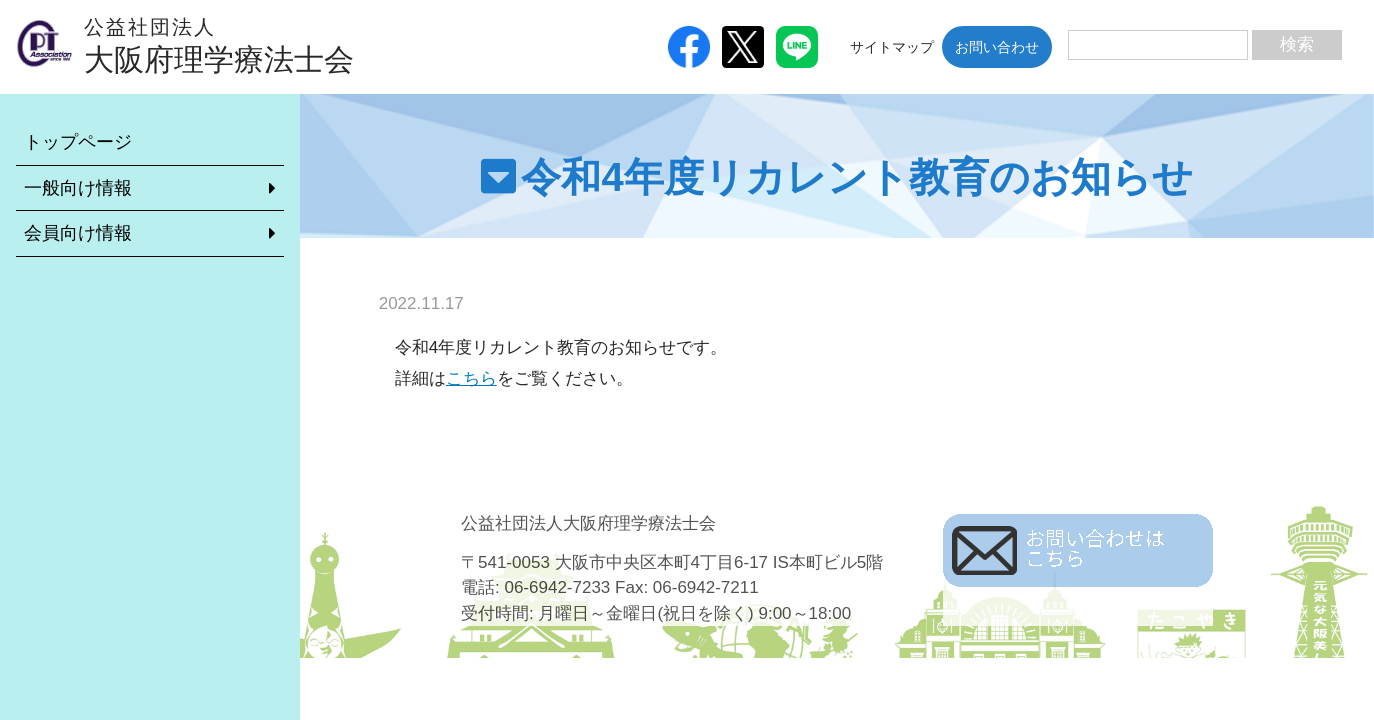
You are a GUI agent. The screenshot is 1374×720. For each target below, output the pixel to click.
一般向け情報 (78, 188)
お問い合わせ (997, 47)
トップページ (78, 142)
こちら (471, 378)
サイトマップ (892, 47)
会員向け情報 (78, 233)
